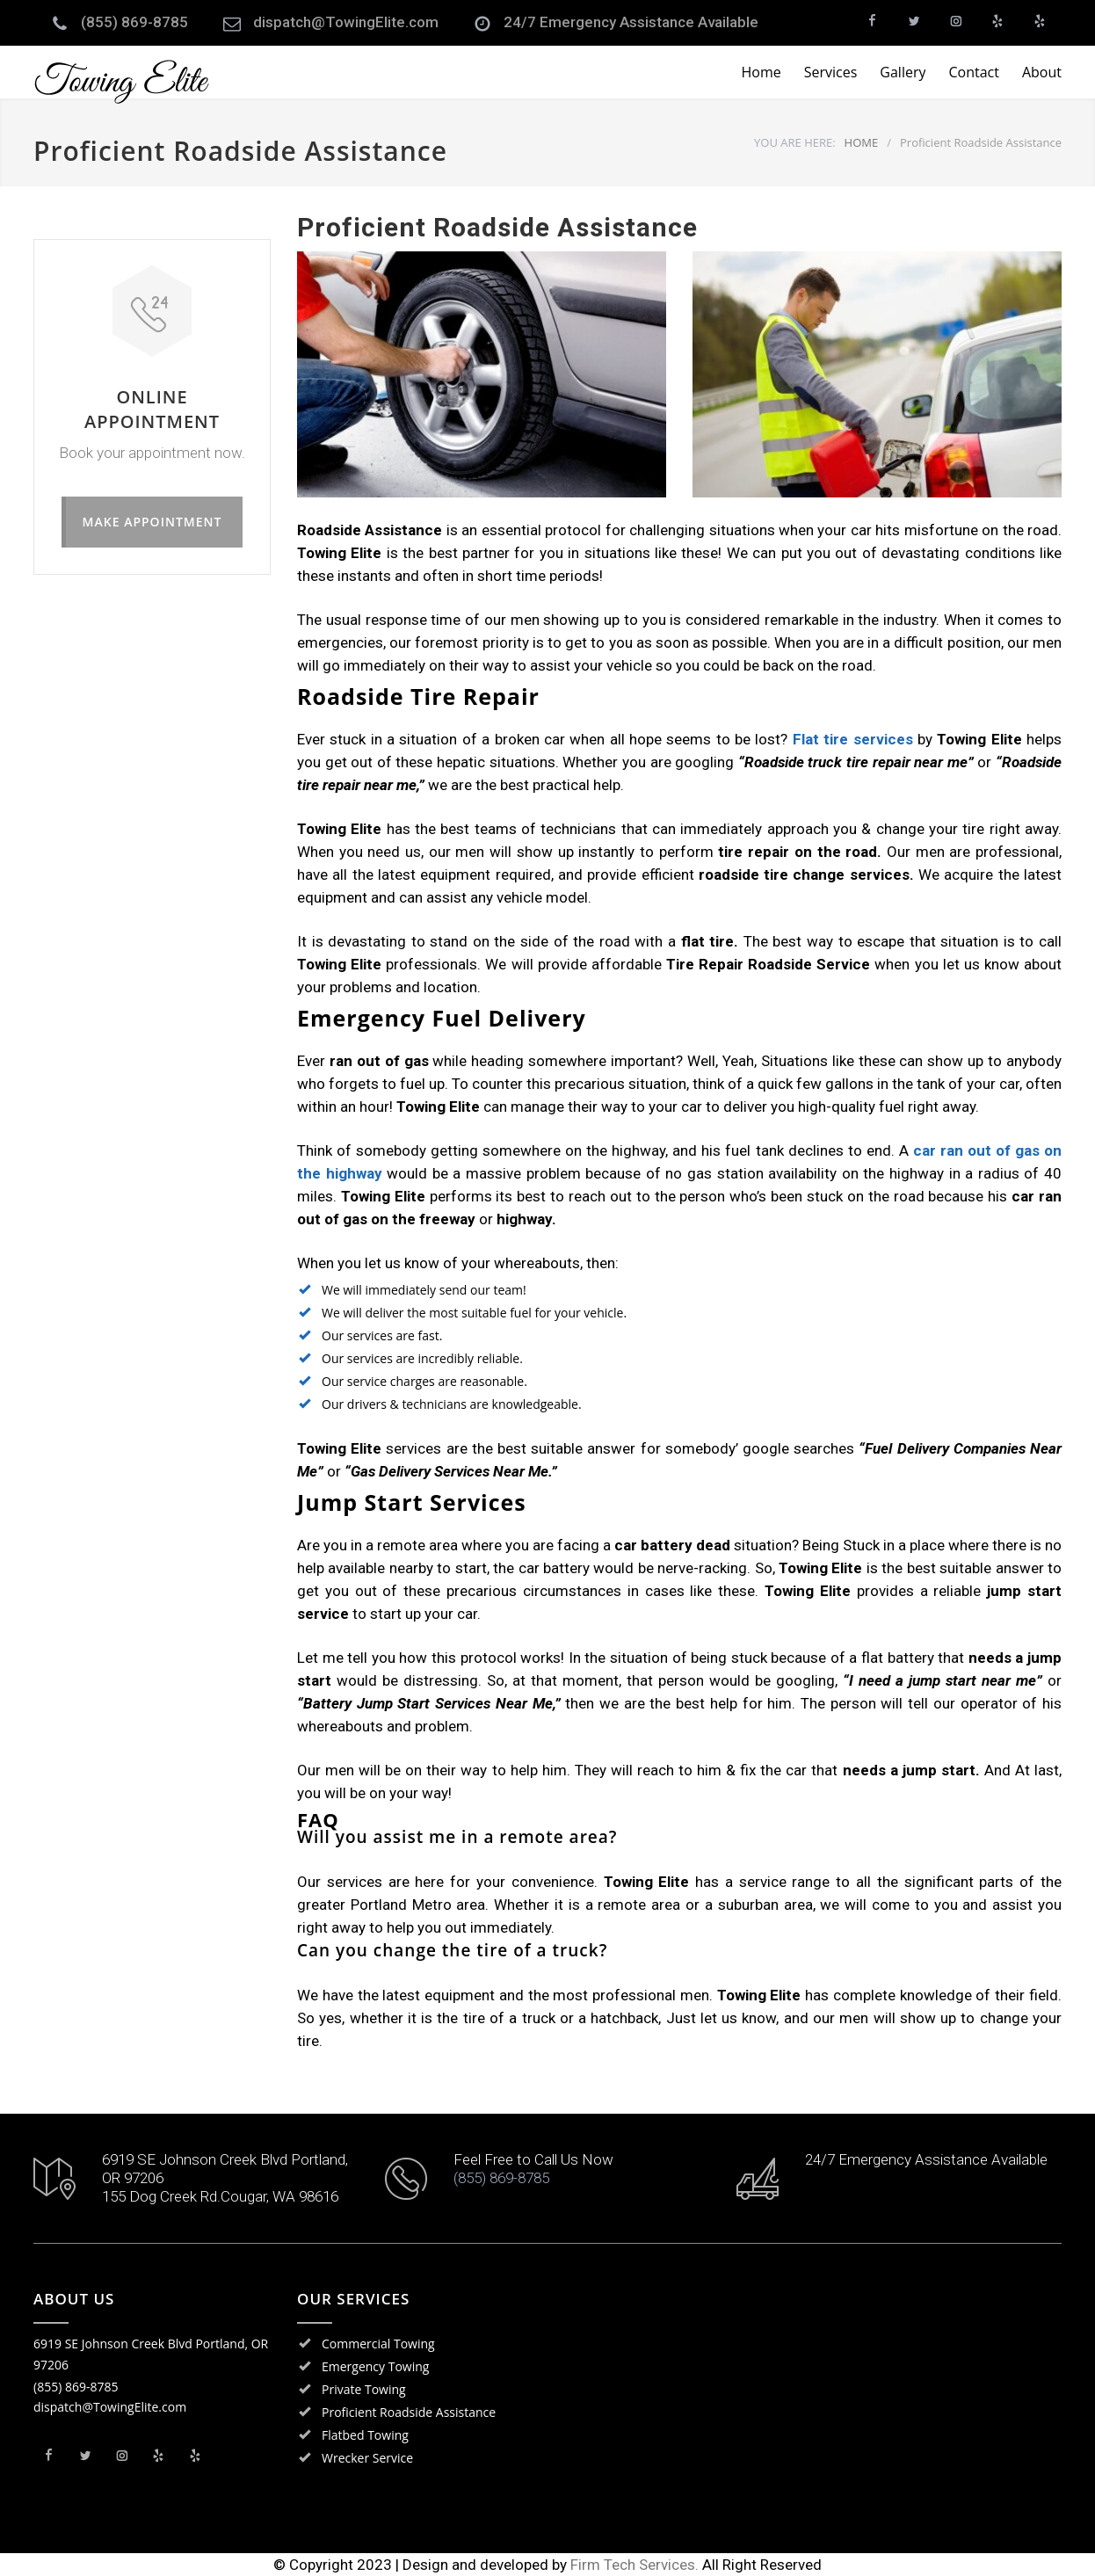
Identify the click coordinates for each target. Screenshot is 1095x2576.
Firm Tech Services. (634, 2564)
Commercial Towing (378, 2343)
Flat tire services (855, 739)
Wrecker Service (367, 2457)
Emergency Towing (375, 2366)
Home (761, 72)
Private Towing (364, 2389)
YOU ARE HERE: (795, 142)
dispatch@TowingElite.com (346, 22)
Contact (973, 72)
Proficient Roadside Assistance (409, 2412)
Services (831, 72)
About (1042, 72)
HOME (862, 142)
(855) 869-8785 (134, 22)
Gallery (902, 72)
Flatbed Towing (365, 2435)
